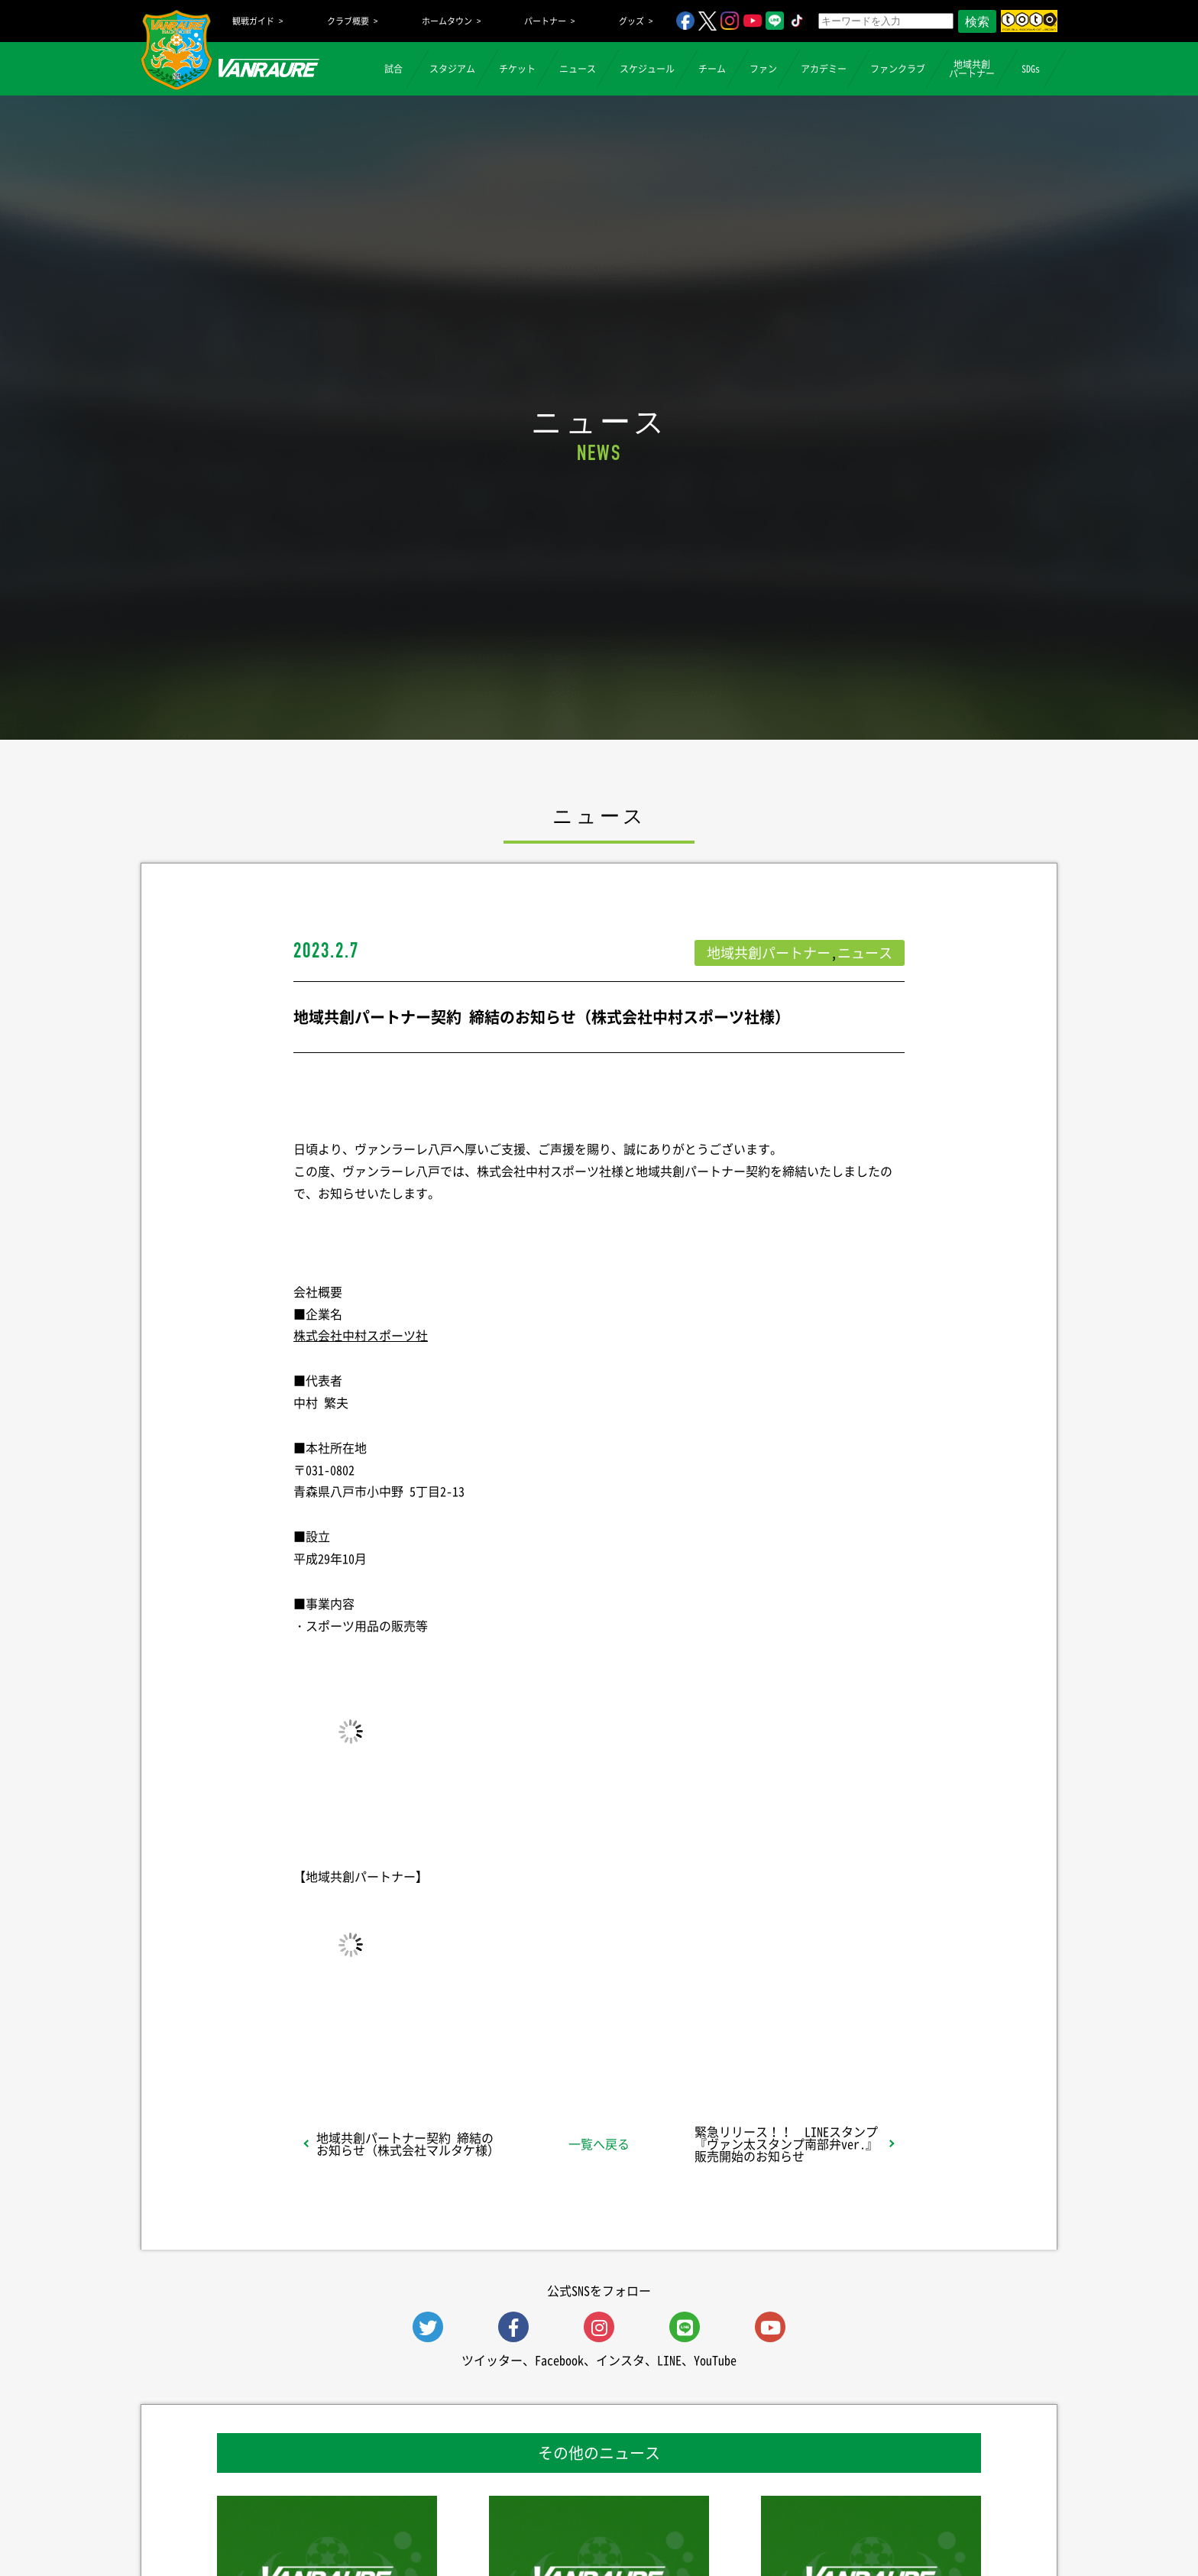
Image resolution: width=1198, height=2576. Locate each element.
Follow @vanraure (753, 2031)
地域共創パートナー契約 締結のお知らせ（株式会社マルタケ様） (408, 2143)
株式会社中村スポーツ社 (360, 1335)
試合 (393, 69)
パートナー (545, 21)
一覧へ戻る (599, 2143)
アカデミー (824, 69)
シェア (415, 2031)
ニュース (577, 69)
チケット (517, 69)
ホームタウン (447, 21)
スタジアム (452, 69)
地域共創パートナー (972, 68)
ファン (763, 69)
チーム (712, 69)
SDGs (1031, 69)
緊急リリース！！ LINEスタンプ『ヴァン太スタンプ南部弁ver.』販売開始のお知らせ (786, 2143)
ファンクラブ (897, 69)
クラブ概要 (348, 21)
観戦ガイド (253, 21)
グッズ (631, 21)
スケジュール (647, 69)
